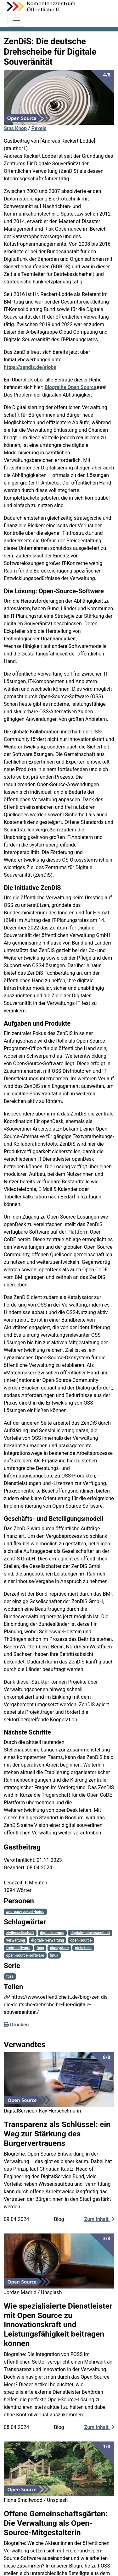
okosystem (59, 1948)
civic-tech (83, 1948)
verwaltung (15, 1940)
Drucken (16, 2025)
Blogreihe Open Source (71, 387)
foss (40, 1948)
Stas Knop (15, 128)
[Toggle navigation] (16, 20)
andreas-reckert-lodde (25, 1912)
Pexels (39, 128)
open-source (81, 1940)
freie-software (18, 1948)
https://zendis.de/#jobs (30, 367)
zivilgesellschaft (20, 1933)
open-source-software (25, 1955)
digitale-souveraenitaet (90, 1933)
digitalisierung (52, 1933)
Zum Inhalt (99, 2219)
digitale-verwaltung (47, 1940)
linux (54, 1955)
